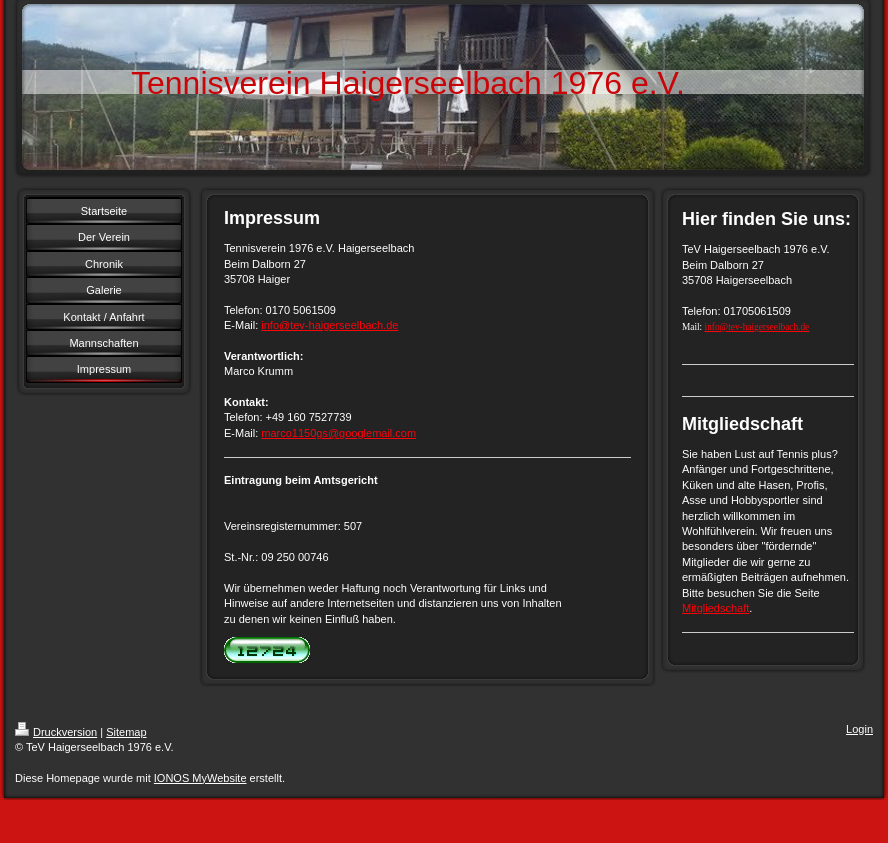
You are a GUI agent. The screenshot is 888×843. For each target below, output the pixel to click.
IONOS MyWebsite (200, 778)
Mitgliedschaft (715, 608)
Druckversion (56, 732)
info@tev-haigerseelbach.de (329, 325)
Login (859, 729)
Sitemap (126, 732)
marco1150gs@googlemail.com (338, 433)
